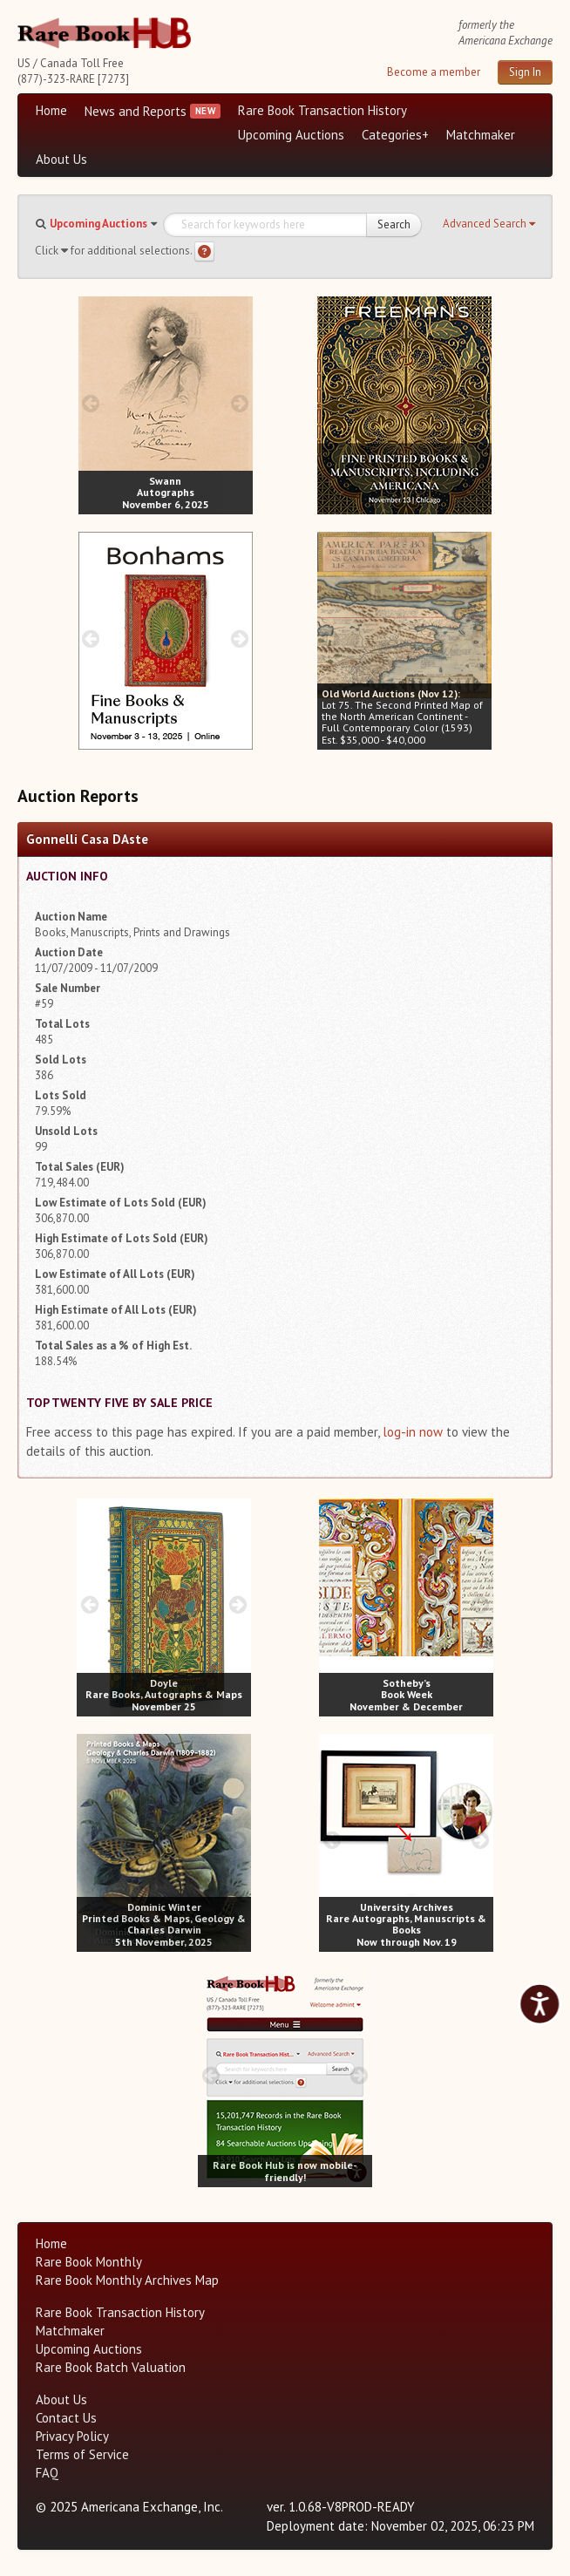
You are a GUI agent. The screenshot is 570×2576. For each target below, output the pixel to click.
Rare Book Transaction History (322, 110)
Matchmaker (480, 134)
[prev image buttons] (91, 403)
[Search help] (204, 251)
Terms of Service (82, 2454)
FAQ (47, 2472)
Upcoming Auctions (291, 134)
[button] (489, 224)
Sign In (525, 72)
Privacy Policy (72, 2436)
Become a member (433, 72)
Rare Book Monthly (89, 2261)
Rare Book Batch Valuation (111, 2367)
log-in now (413, 1432)
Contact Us (66, 2417)
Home (51, 110)
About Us (61, 159)
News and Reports (136, 111)
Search (394, 224)
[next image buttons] (239, 403)
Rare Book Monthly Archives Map (127, 2280)
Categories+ (395, 134)
